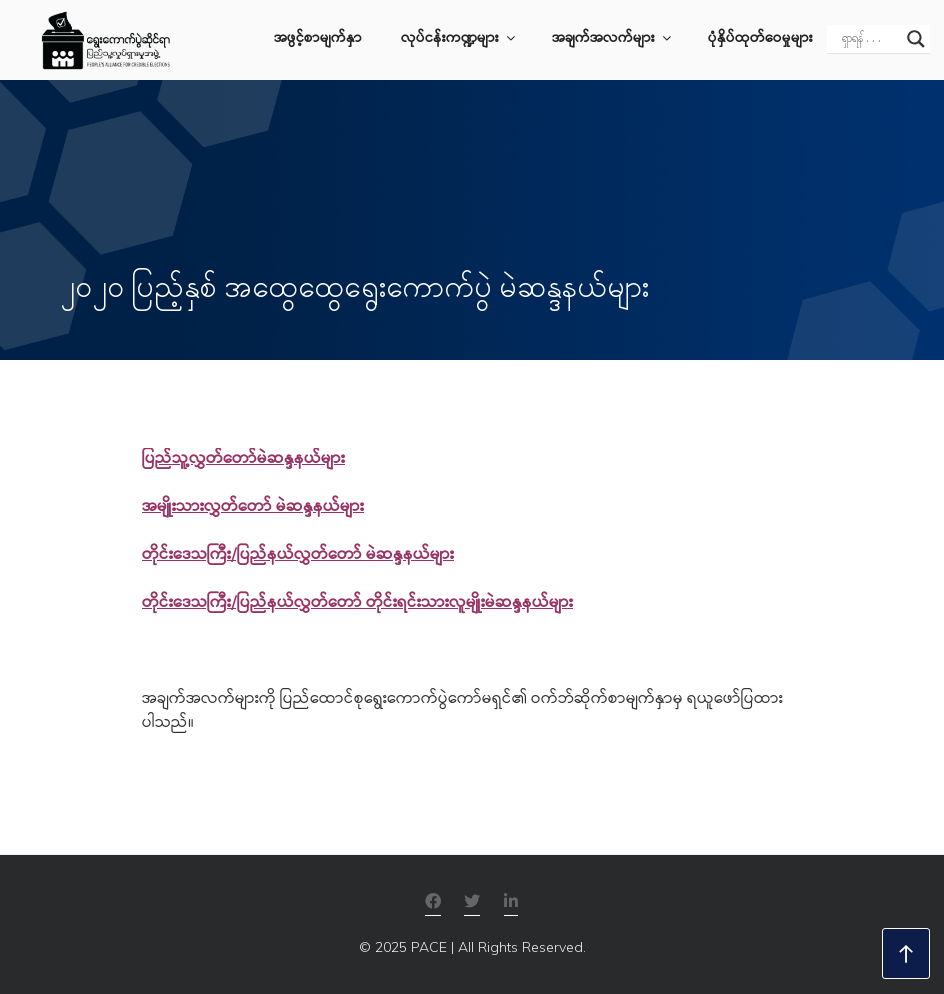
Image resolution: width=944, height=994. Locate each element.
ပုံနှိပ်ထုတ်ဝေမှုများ (760, 39)
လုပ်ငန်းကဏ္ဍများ (459, 39)
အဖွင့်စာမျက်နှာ (318, 39)
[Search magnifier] (916, 39)
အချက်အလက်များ (613, 39)
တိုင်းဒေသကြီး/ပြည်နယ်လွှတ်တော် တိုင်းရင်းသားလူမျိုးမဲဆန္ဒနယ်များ (357, 603)
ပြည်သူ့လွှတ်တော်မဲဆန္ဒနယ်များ (243, 459)
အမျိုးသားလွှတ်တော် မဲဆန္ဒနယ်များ (253, 507)
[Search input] (869, 39)
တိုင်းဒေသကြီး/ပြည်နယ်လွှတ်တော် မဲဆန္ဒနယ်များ (298, 555)
